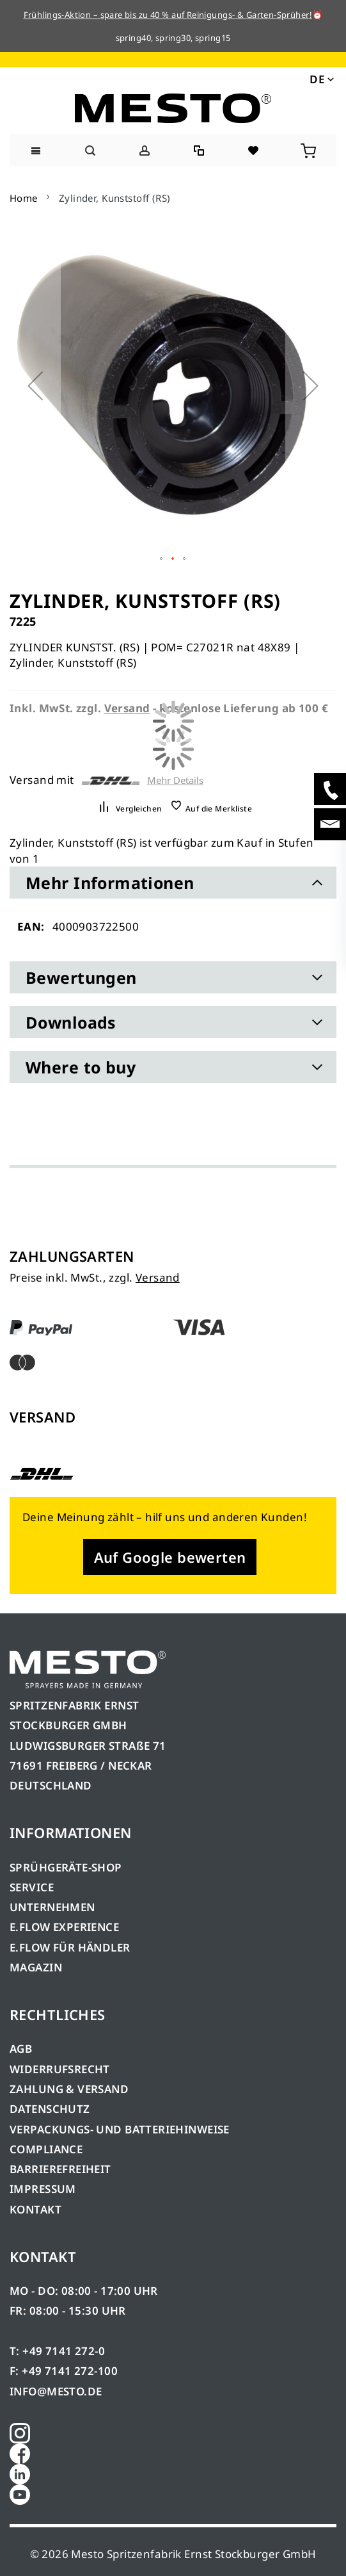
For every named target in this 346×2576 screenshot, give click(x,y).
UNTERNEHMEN (52, 1907)
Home (24, 198)
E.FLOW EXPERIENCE (64, 1927)
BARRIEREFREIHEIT (60, 2169)
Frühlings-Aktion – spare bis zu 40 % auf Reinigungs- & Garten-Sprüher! (168, 14)
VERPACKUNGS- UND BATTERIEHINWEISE (120, 2129)
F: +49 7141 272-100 (64, 2370)
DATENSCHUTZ (50, 2108)
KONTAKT (35, 2209)
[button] (320, 78)
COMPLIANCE (46, 2149)
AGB (21, 2048)
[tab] (173, 883)
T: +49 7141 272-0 (57, 2351)
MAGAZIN (36, 1967)
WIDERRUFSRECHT (60, 2069)
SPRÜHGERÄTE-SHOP (66, 1867)
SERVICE (32, 1887)
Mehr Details (175, 780)
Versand (158, 1277)
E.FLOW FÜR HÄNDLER (70, 1947)
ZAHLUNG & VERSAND (69, 2089)
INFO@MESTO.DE (56, 2391)
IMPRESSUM (43, 2188)
